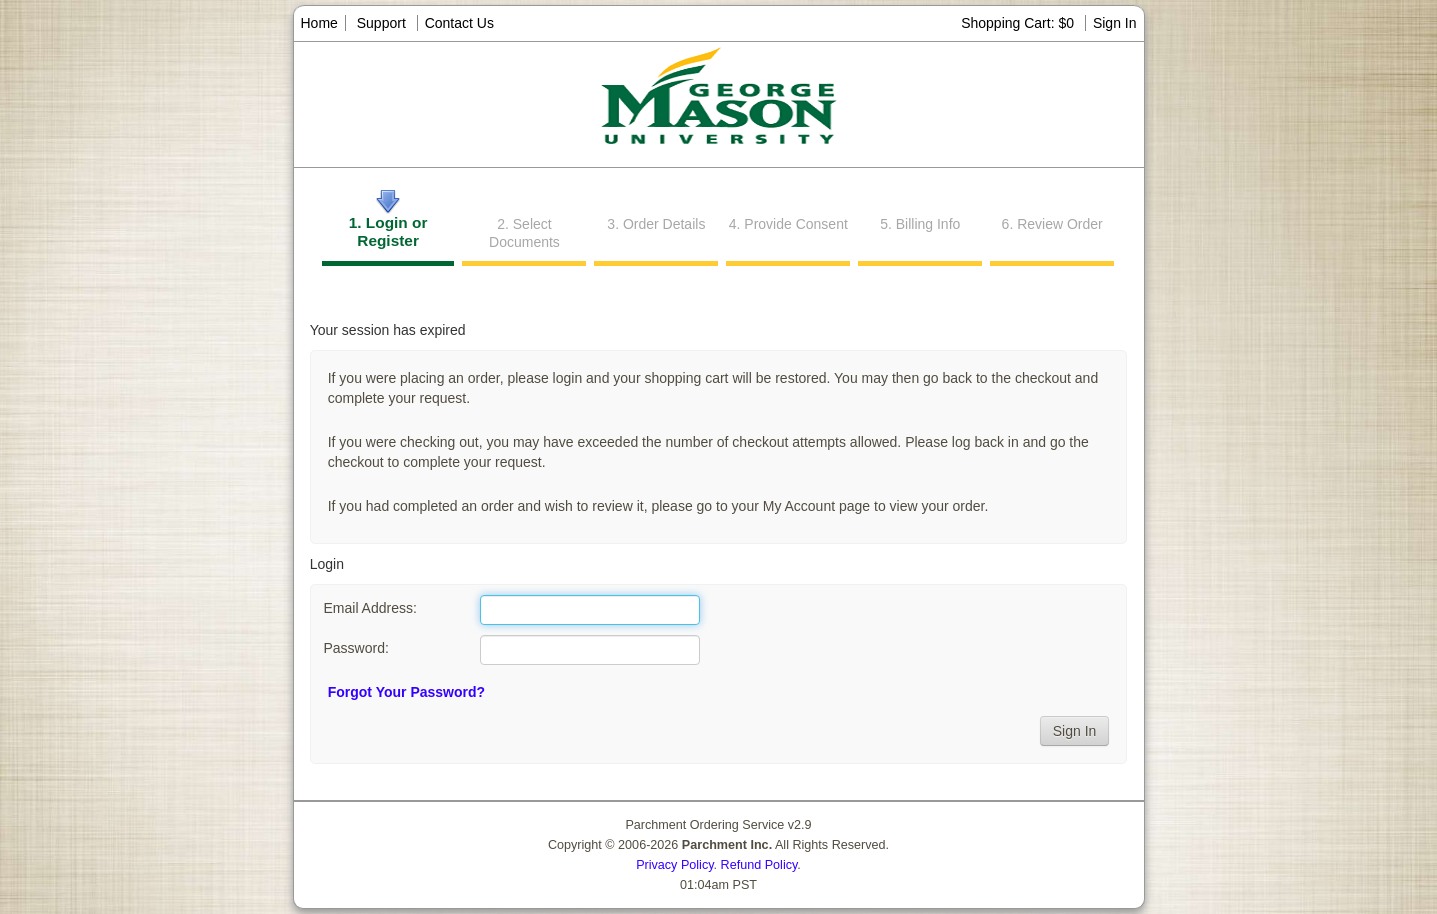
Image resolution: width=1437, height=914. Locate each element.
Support (381, 23)
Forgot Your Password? (406, 692)
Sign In (1115, 23)
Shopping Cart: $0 (1019, 23)
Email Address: (369, 608)
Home (319, 23)
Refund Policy (759, 865)
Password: (355, 648)
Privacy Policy (674, 865)
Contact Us (459, 23)
